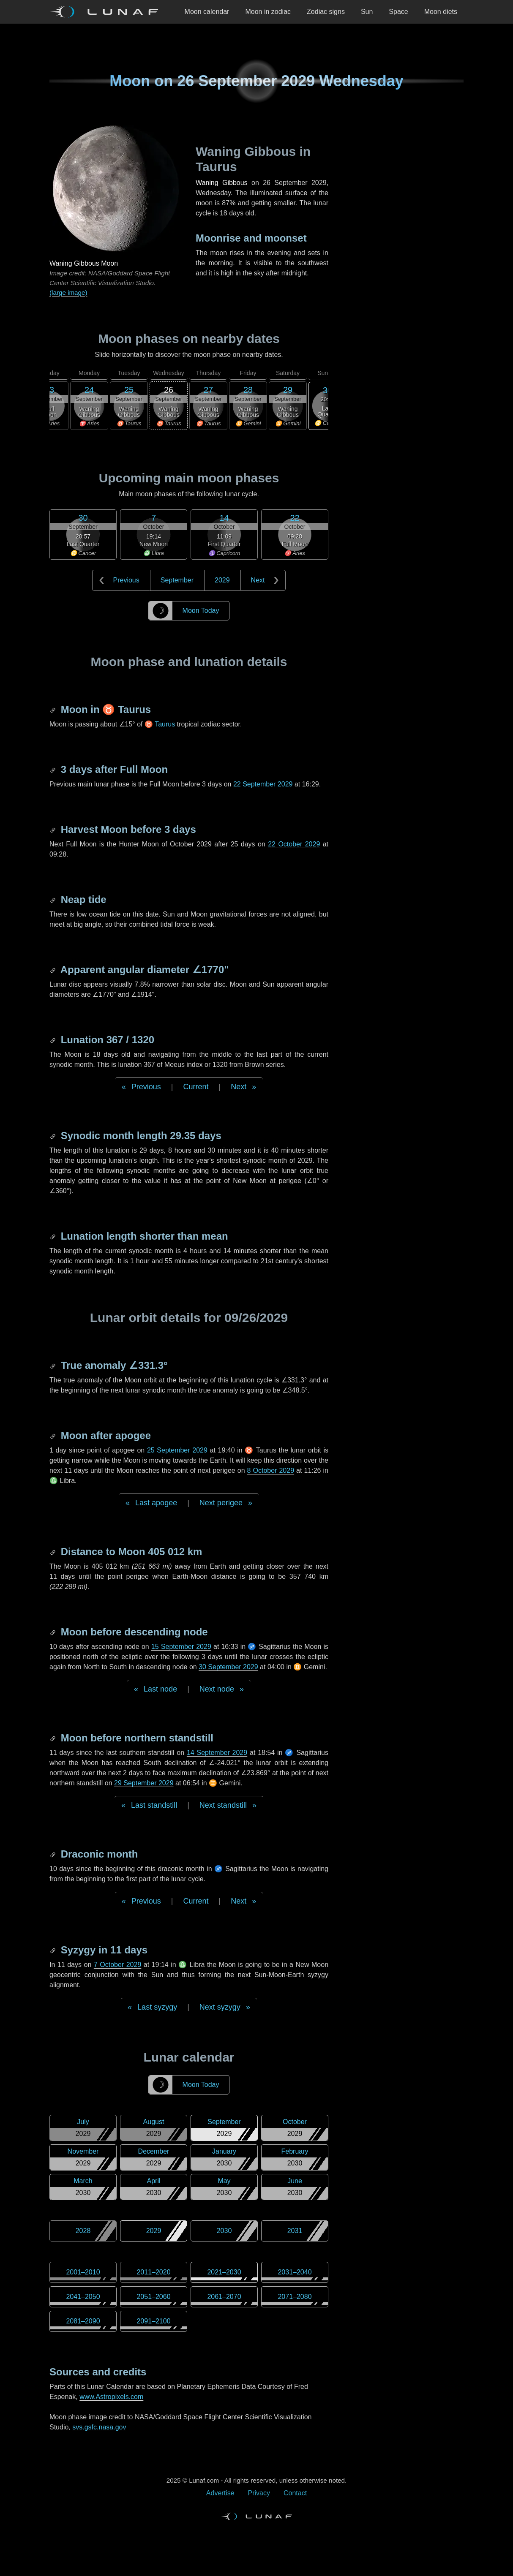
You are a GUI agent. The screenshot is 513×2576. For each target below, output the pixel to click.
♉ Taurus (160, 724)
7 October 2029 (117, 1964)
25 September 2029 (177, 1450)
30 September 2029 (228, 1666)
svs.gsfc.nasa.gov (99, 2427)
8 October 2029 (270, 1470)
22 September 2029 (263, 784)
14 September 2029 (217, 1752)
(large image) (68, 292)
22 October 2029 (294, 844)
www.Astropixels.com (111, 2396)
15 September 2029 (181, 1646)
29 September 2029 (144, 1783)
